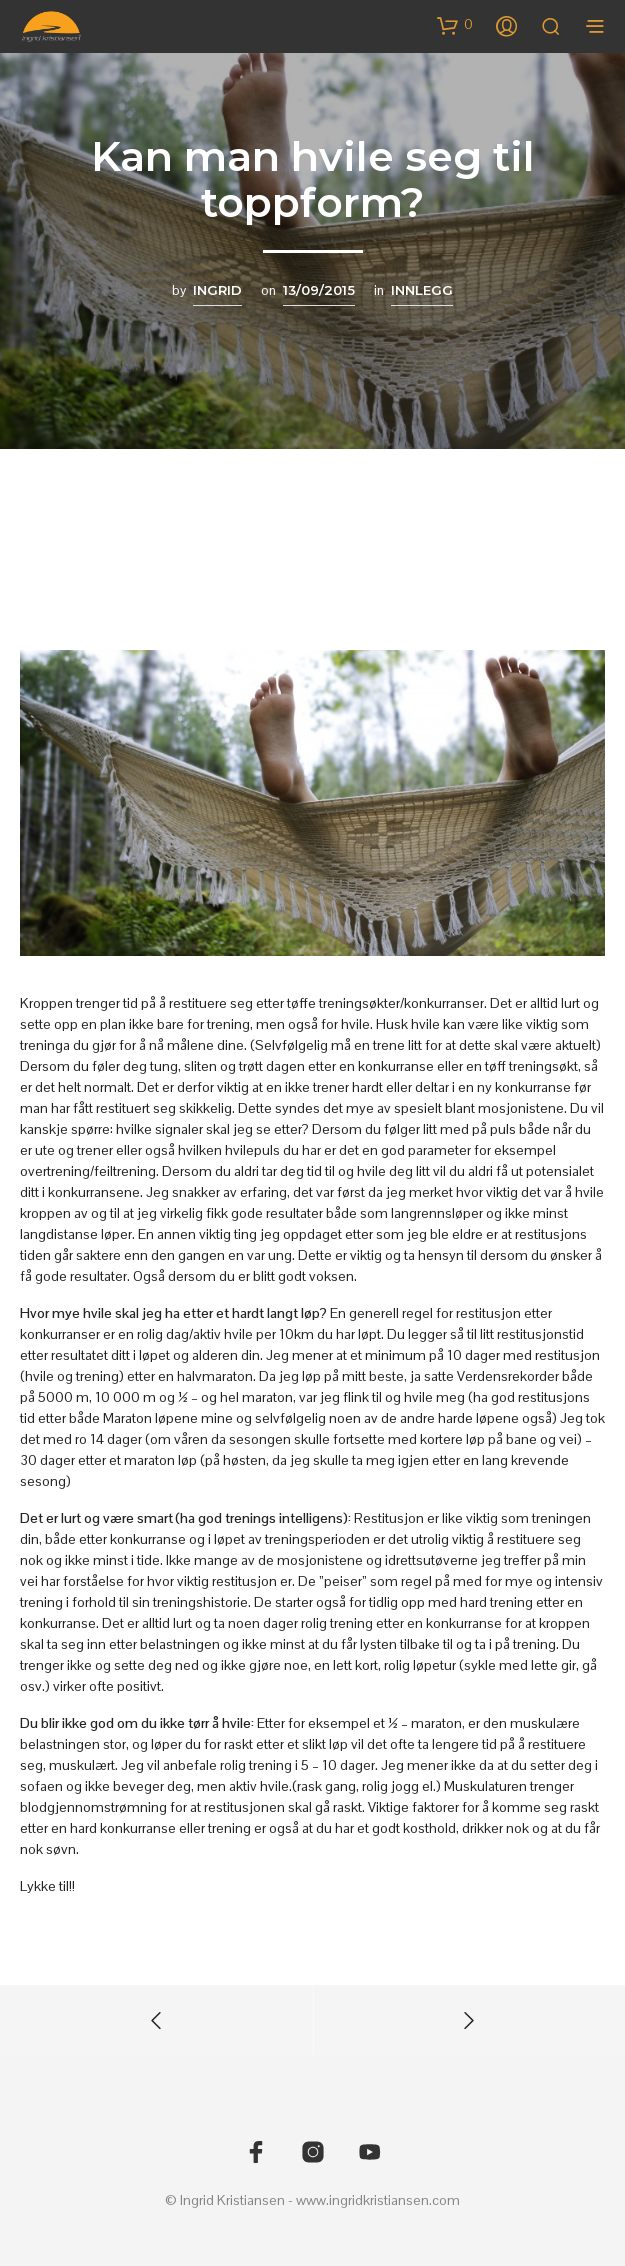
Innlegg (422, 290)
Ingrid (217, 290)
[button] (455, 25)
